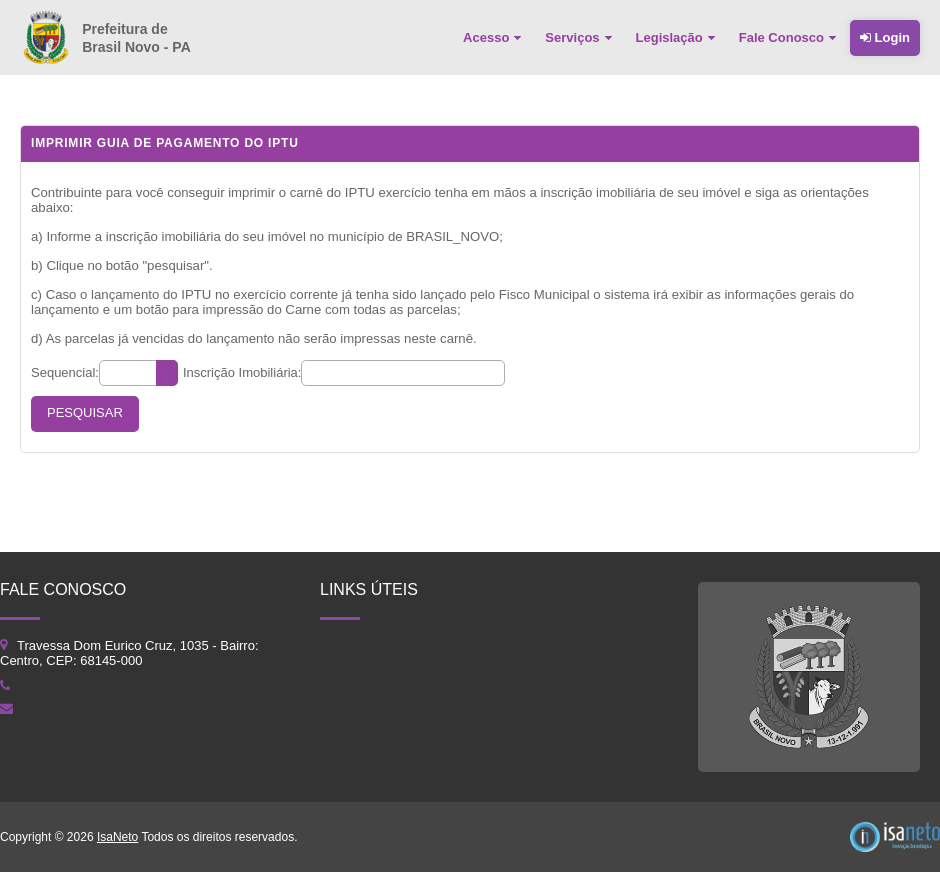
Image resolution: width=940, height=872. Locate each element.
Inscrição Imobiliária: (242, 372)
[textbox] (138, 373)
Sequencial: (65, 372)
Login (885, 37)
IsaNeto (117, 837)
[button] (85, 413)
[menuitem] (494, 38)
